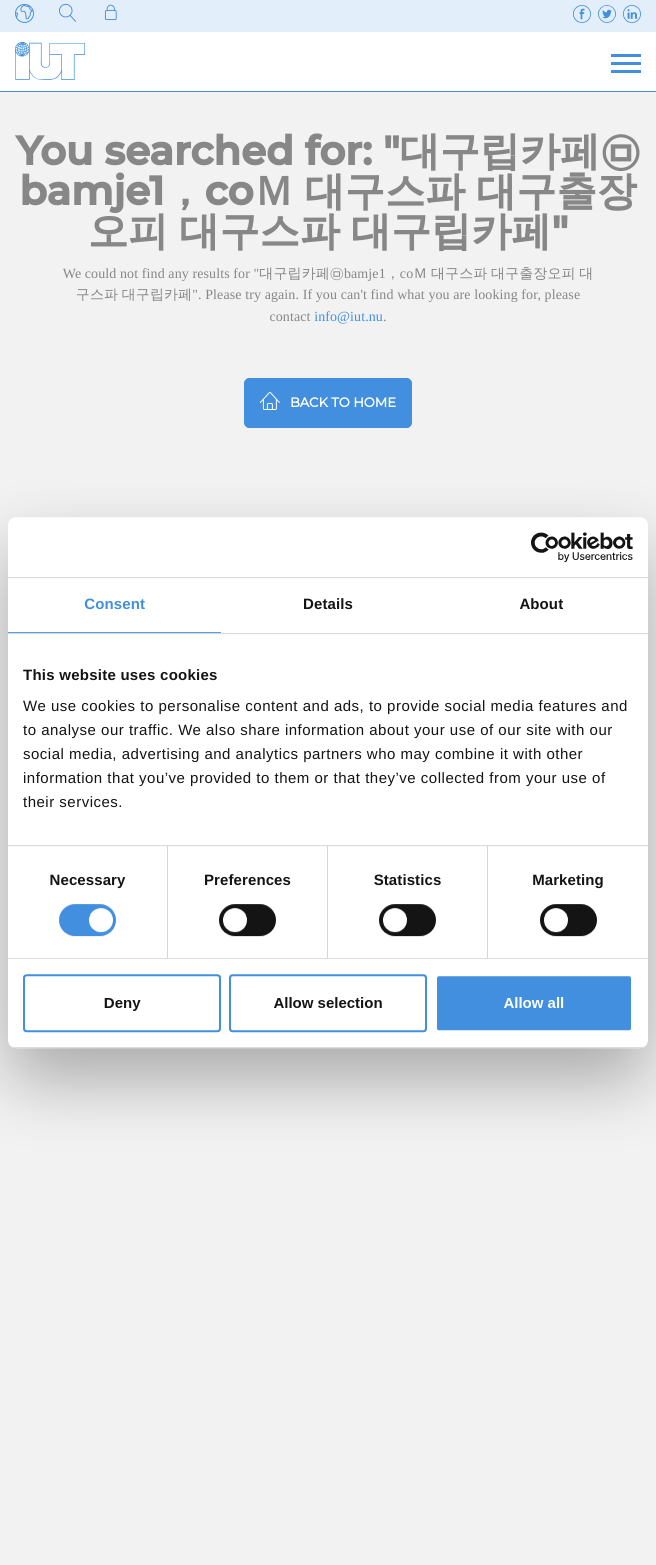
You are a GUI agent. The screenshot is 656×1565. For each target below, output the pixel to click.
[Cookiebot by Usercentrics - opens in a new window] (545, 547)
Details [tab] (328, 604)
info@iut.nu (348, 317)
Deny (122, 1002)
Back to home (328, 400)
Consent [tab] (114, 604)
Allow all (533, 1002)
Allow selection (327, 1002)
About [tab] (541, 604)
